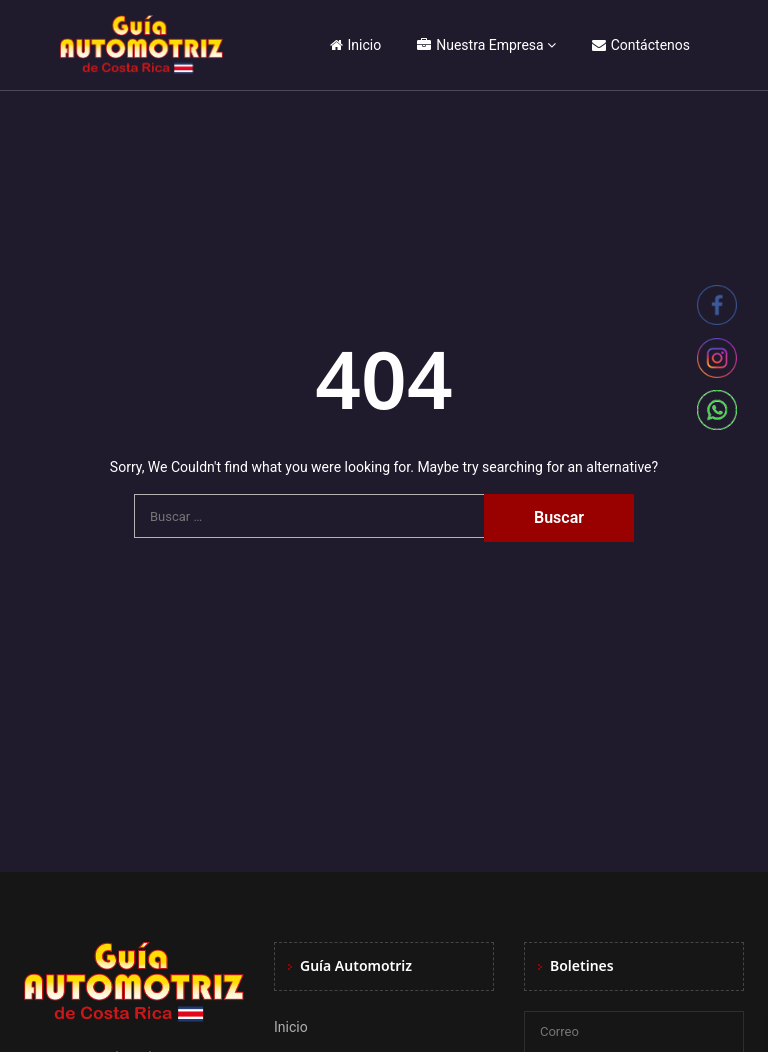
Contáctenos (641, 45)
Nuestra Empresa (480, 45)
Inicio (356, 45)
